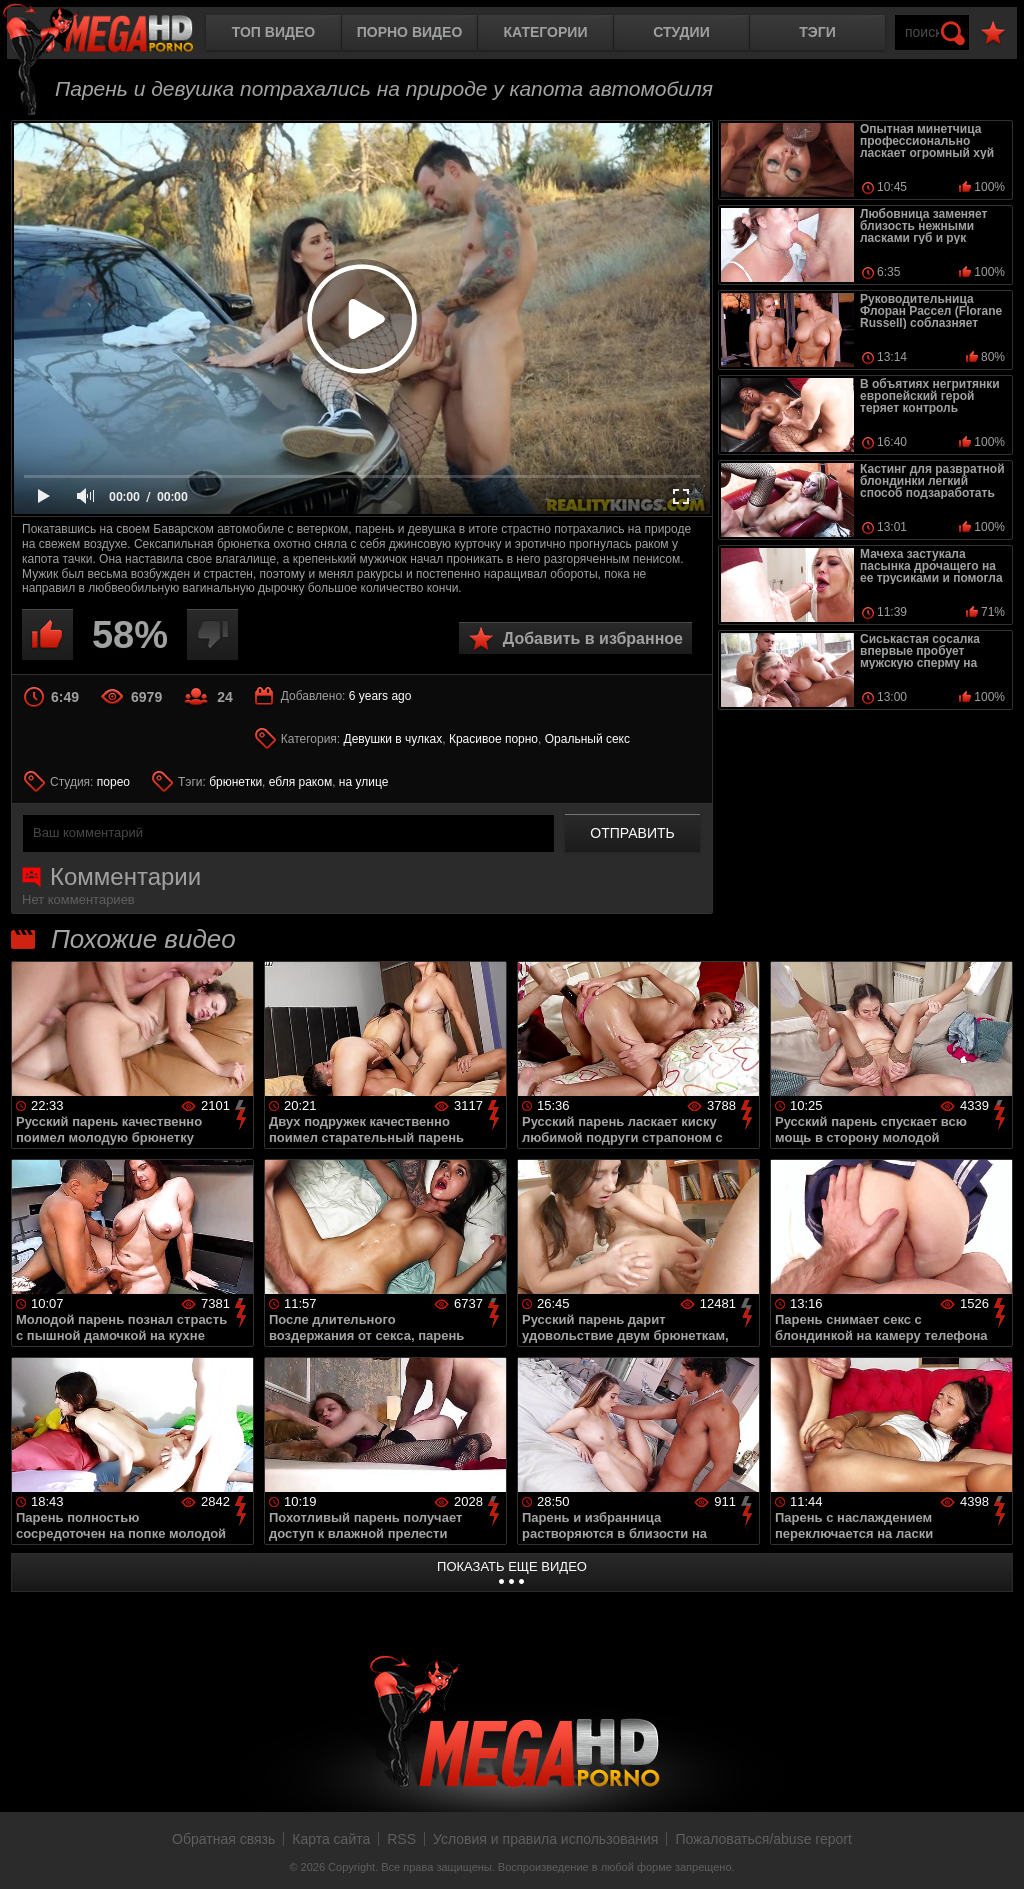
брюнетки (235, 782)
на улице (364, 782)
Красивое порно (493, 739)
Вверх (994, 1852)
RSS (401, 1839)
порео (113, 782)
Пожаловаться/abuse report (763, 1839)
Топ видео (273, 32)
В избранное (993, 33)
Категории (546, 32)
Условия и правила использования (545, 1839)
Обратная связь (223, 1839)
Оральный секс (587, 739)
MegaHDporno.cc (115, 34)
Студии (681, 32)
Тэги (817, 32)
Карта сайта (331, 1839)
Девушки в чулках (393, 739)
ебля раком (300, 782)
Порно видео (410, 32)
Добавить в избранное (593, 638)
